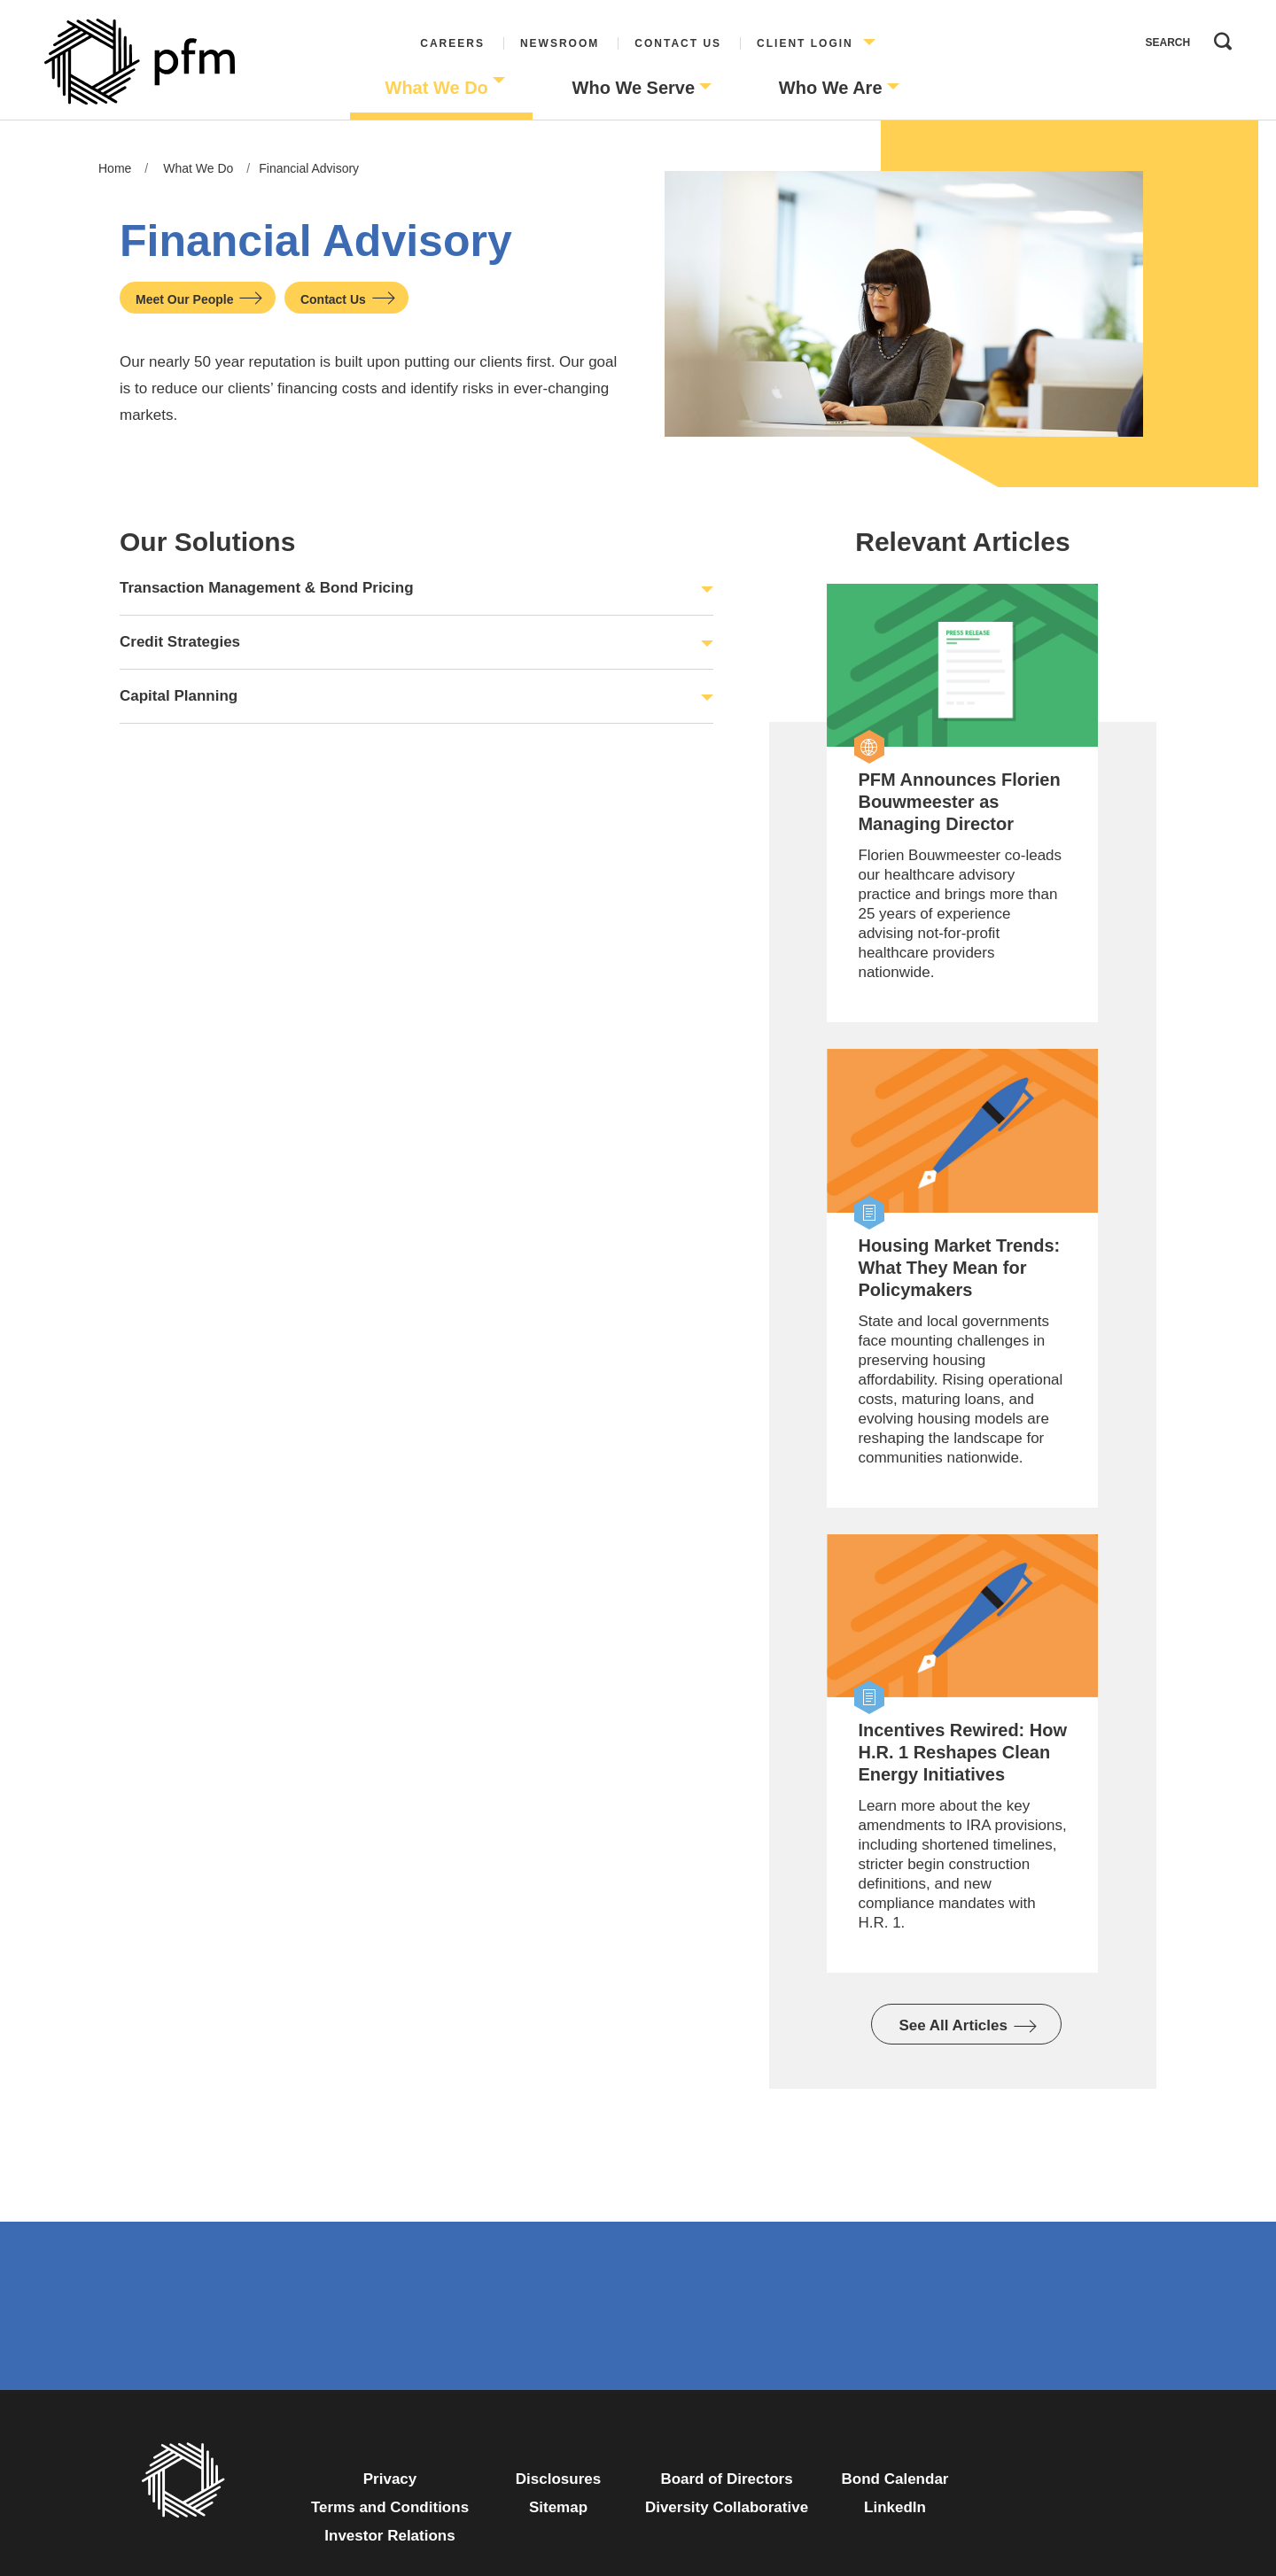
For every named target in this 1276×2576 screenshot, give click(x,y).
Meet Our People (184, 299)
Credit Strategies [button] (180, 641)
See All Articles (953, 2025)
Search (1218, 37)
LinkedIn (895, 2507)
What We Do (436, 87)
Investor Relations (389, 2535)
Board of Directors (726, 2479)
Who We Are (831, 87)
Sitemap (558, 2507)
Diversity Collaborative (726, 2507)
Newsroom (559, 43)
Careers (452, 43)
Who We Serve (634, 87)
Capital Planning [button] (178, 695)
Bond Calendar (895, 2479)
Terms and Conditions (390, 2507)
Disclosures (558, 2479)
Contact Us (677, 43)
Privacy (390, 2479)
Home (114, 168)
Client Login (805, 43)
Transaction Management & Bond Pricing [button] (267, 587)
